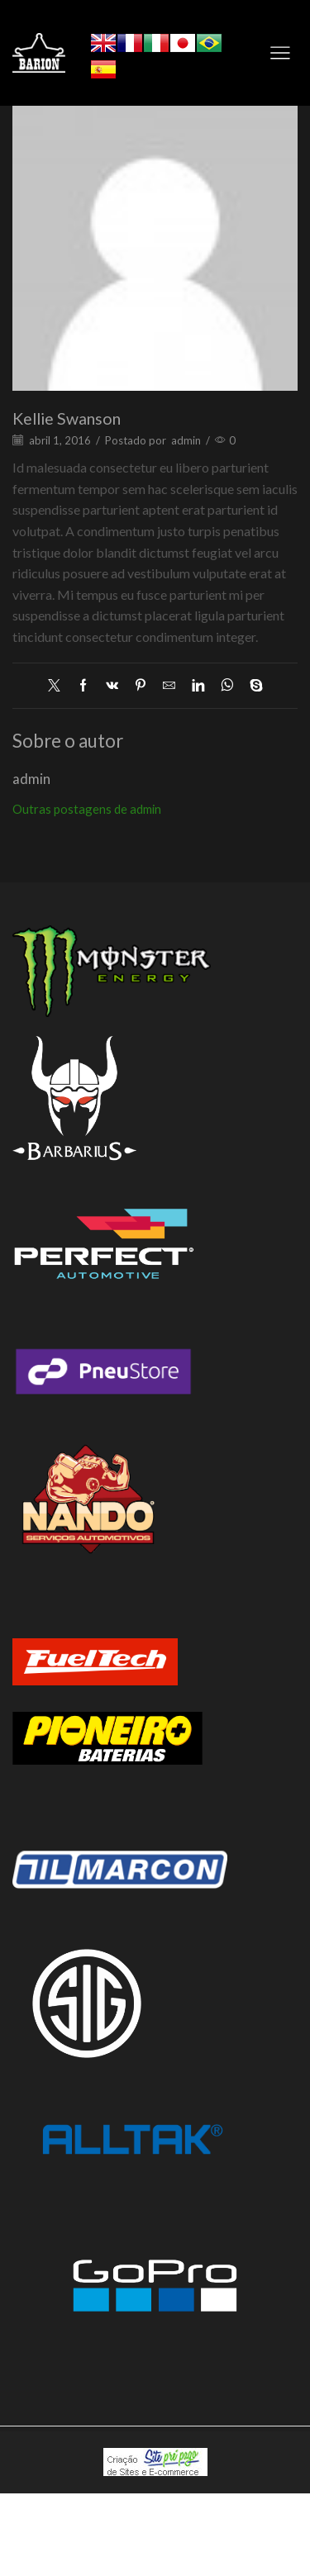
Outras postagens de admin (86, 808)
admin (186, 440)
